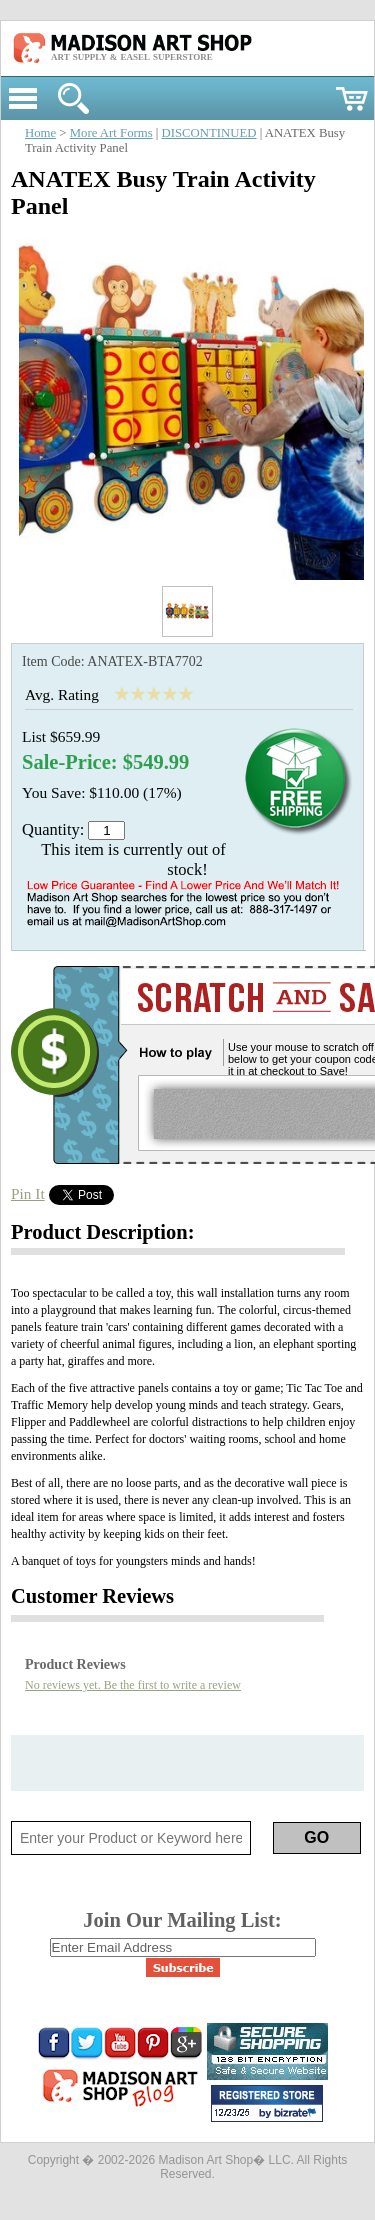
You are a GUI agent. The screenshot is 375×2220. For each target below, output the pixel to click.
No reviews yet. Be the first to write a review (133, 1685)
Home (40, 133)
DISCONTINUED (209, 133)
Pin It (28, 1193)
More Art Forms (111, 133)
